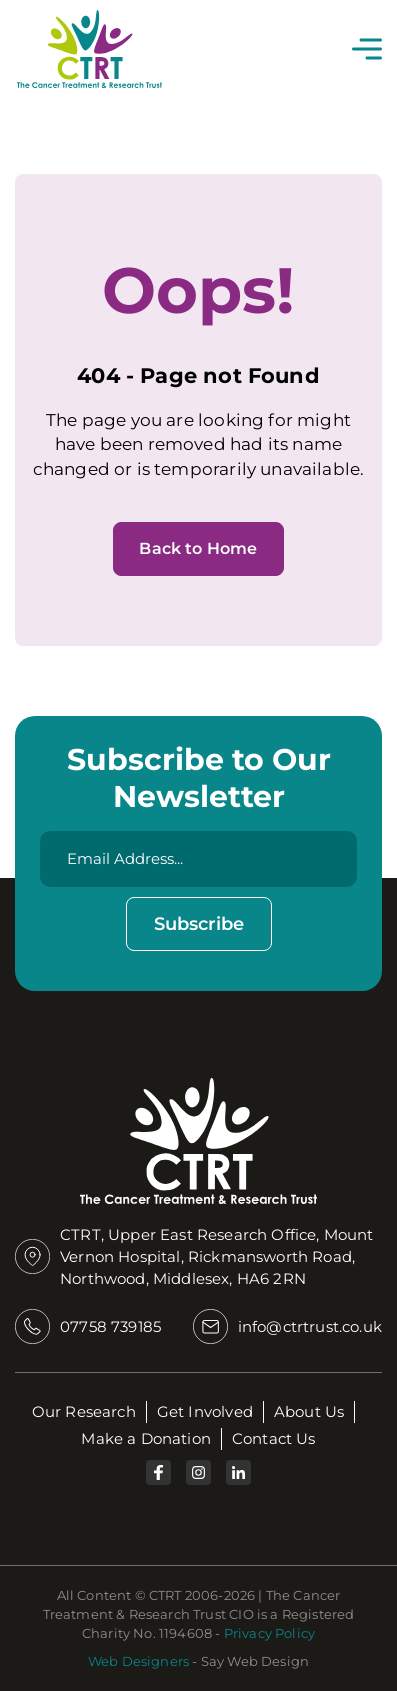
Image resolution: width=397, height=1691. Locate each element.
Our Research (84, 1411)
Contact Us (274, 1438)
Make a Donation (146, 1438)
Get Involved (205, 1411)
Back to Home (198, 548)
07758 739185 (110, 1326)
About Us (309, 1411)
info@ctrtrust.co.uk (310, 1326)
